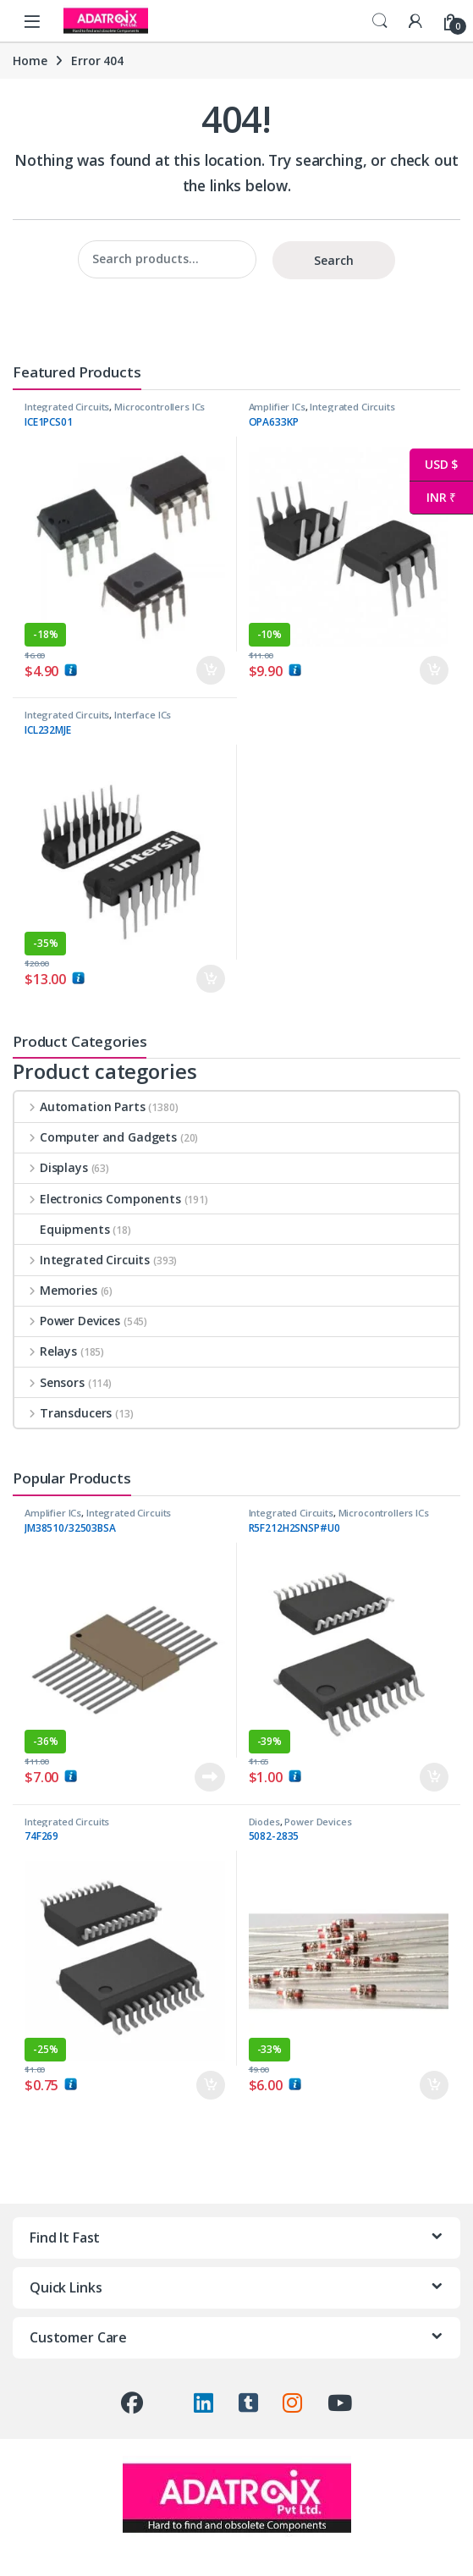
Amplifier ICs (277, 406)
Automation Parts (80, 1106)
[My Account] (415, 20)
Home (30, 60)
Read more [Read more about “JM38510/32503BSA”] (210, 1777)
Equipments (62, 1229)
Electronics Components (97, 1199)
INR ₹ (433, 498)
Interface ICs (142, 714)
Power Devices (67, 1321)
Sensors (49, 1382)
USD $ (434, 465)
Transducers (63, 1413)
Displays (51, 1167)
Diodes (264, 1821)
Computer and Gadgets (95, 1137)
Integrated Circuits (67, 406)
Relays (45, 1351)
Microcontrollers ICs (159, 406)
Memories (55, 1290)
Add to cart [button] (210, 670)
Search (380, 21)
